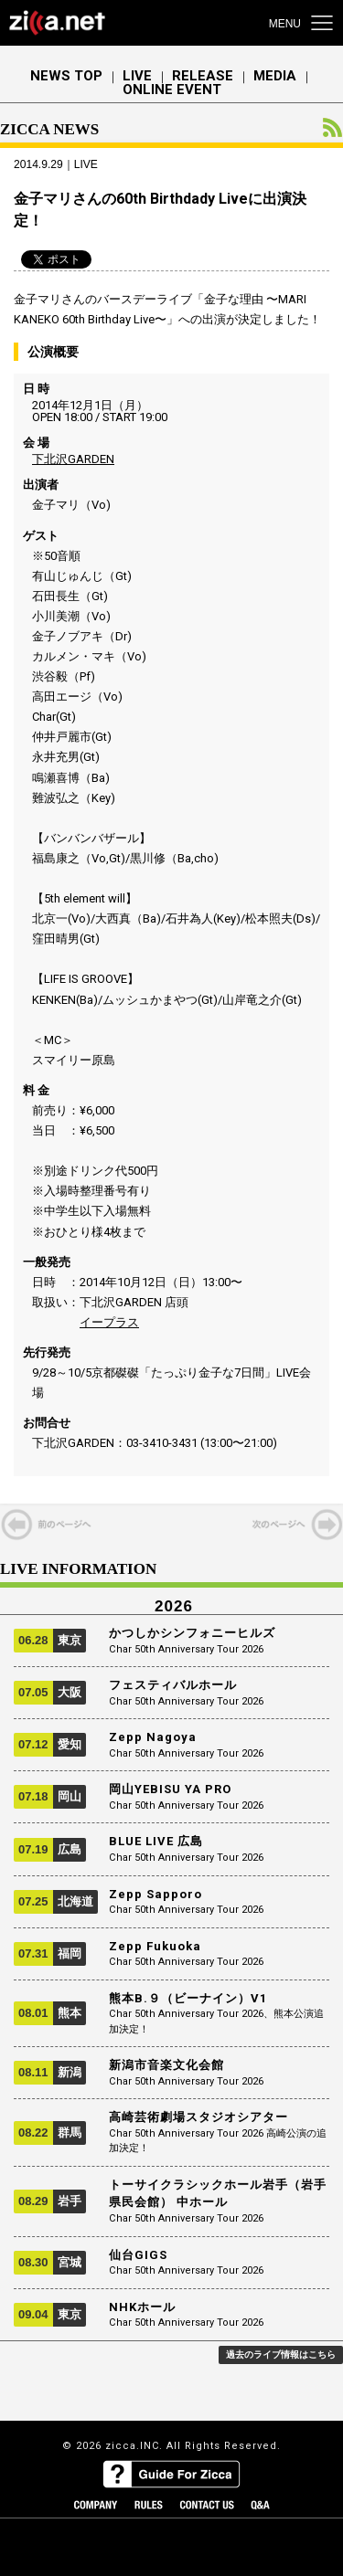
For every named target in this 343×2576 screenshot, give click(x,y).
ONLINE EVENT (172, 90)
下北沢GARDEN (73, 459)
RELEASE (202, 76)
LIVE (137, 76)
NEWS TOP (66, 76)
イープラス (109, 1322)
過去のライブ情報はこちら (281, 2354)
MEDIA (274, 76)
